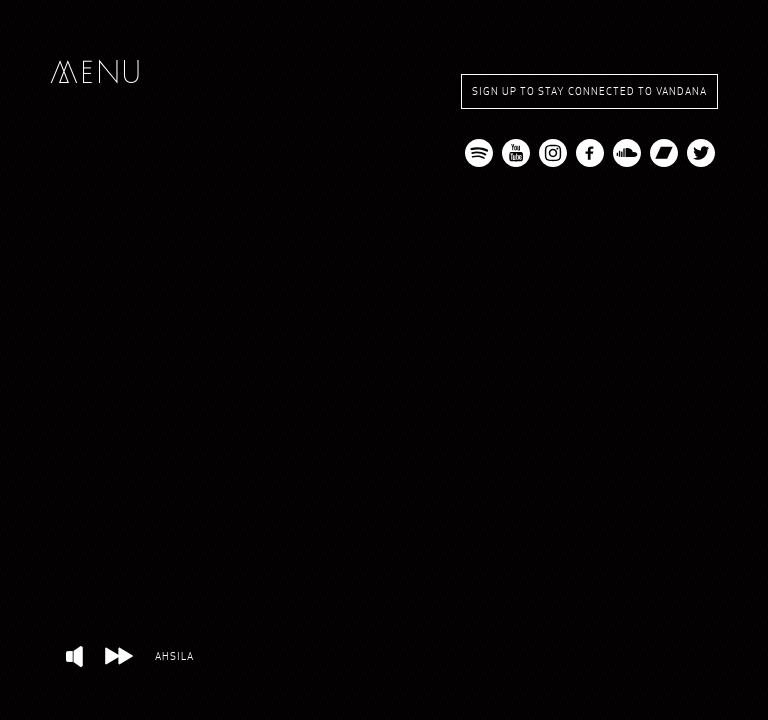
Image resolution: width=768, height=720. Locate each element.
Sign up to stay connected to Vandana (589, 91)
